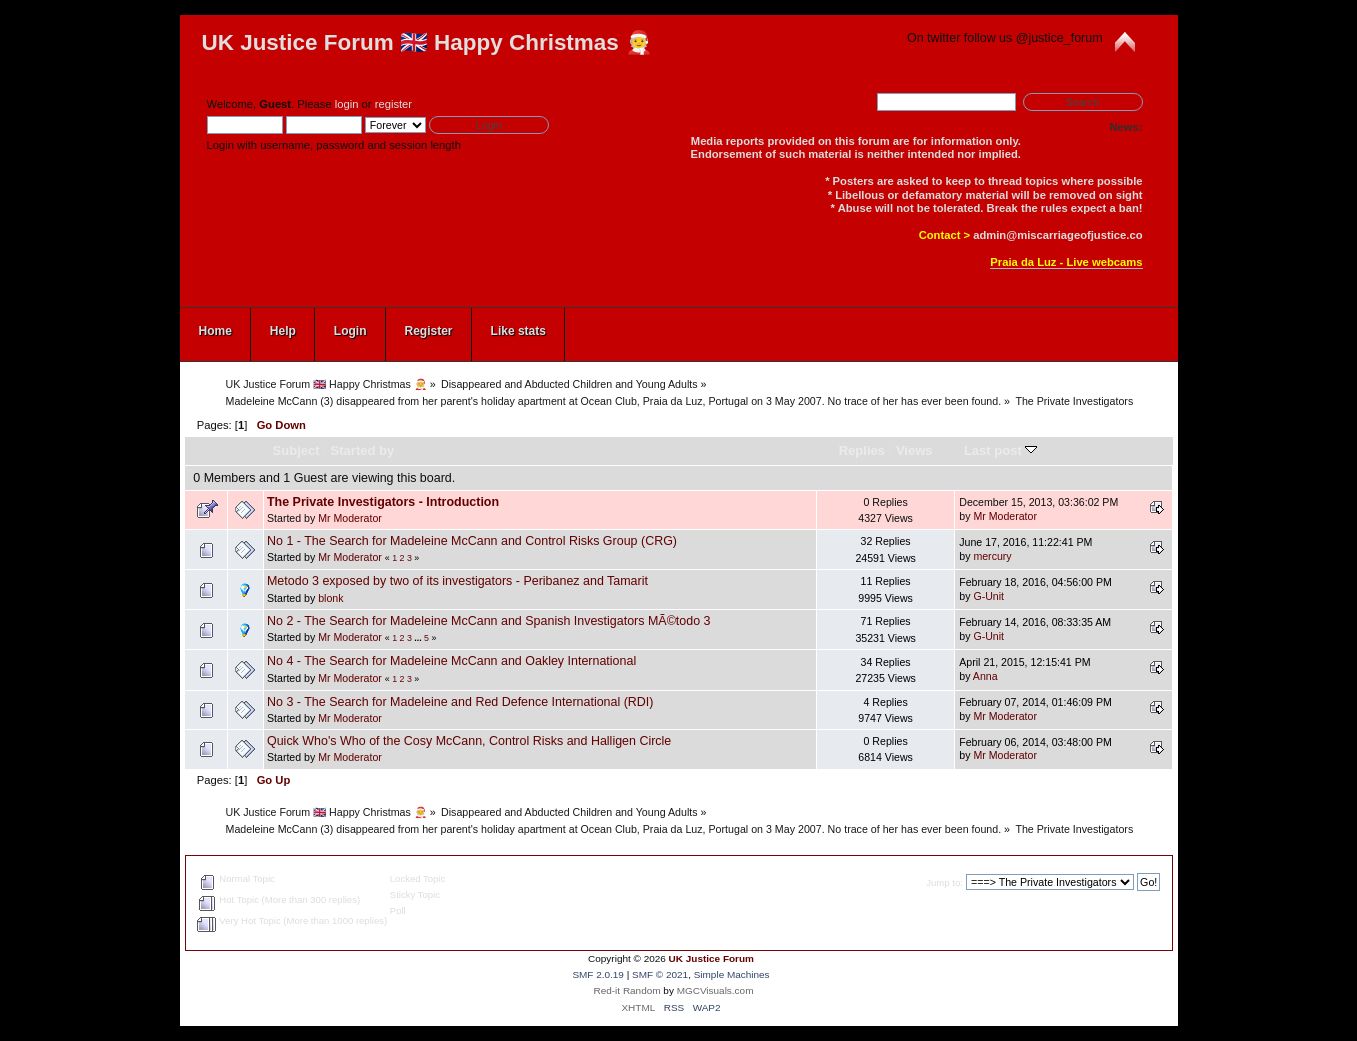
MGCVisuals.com (715, 990)
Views (914, 450)
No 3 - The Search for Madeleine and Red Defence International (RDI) (460, 702)
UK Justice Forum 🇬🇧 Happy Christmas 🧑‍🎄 (428, 42)
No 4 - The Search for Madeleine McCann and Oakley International (451, 661)
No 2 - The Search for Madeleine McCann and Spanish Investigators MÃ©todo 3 (489, 621)
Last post (1001, 450)
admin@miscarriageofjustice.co (1057, 235)
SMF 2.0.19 (598, 974)
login (347, 104)
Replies (862, 450)
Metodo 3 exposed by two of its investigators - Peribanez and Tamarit (457, 581)
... (419, 638)
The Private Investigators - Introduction (383, 502)
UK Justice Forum (711, 958)
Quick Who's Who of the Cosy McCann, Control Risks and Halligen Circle (469, 741)
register (393, 104)
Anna (985, 676)
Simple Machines (732, 974)
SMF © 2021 (660, 974)
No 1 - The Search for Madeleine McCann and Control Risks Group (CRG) (472, 541)
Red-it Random (627, 990)
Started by (363, 450)
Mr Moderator (350, 518)
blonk (330, 598)
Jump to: (944, 882)
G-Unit (988, 596)
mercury (992, 556)
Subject (296, 450)
